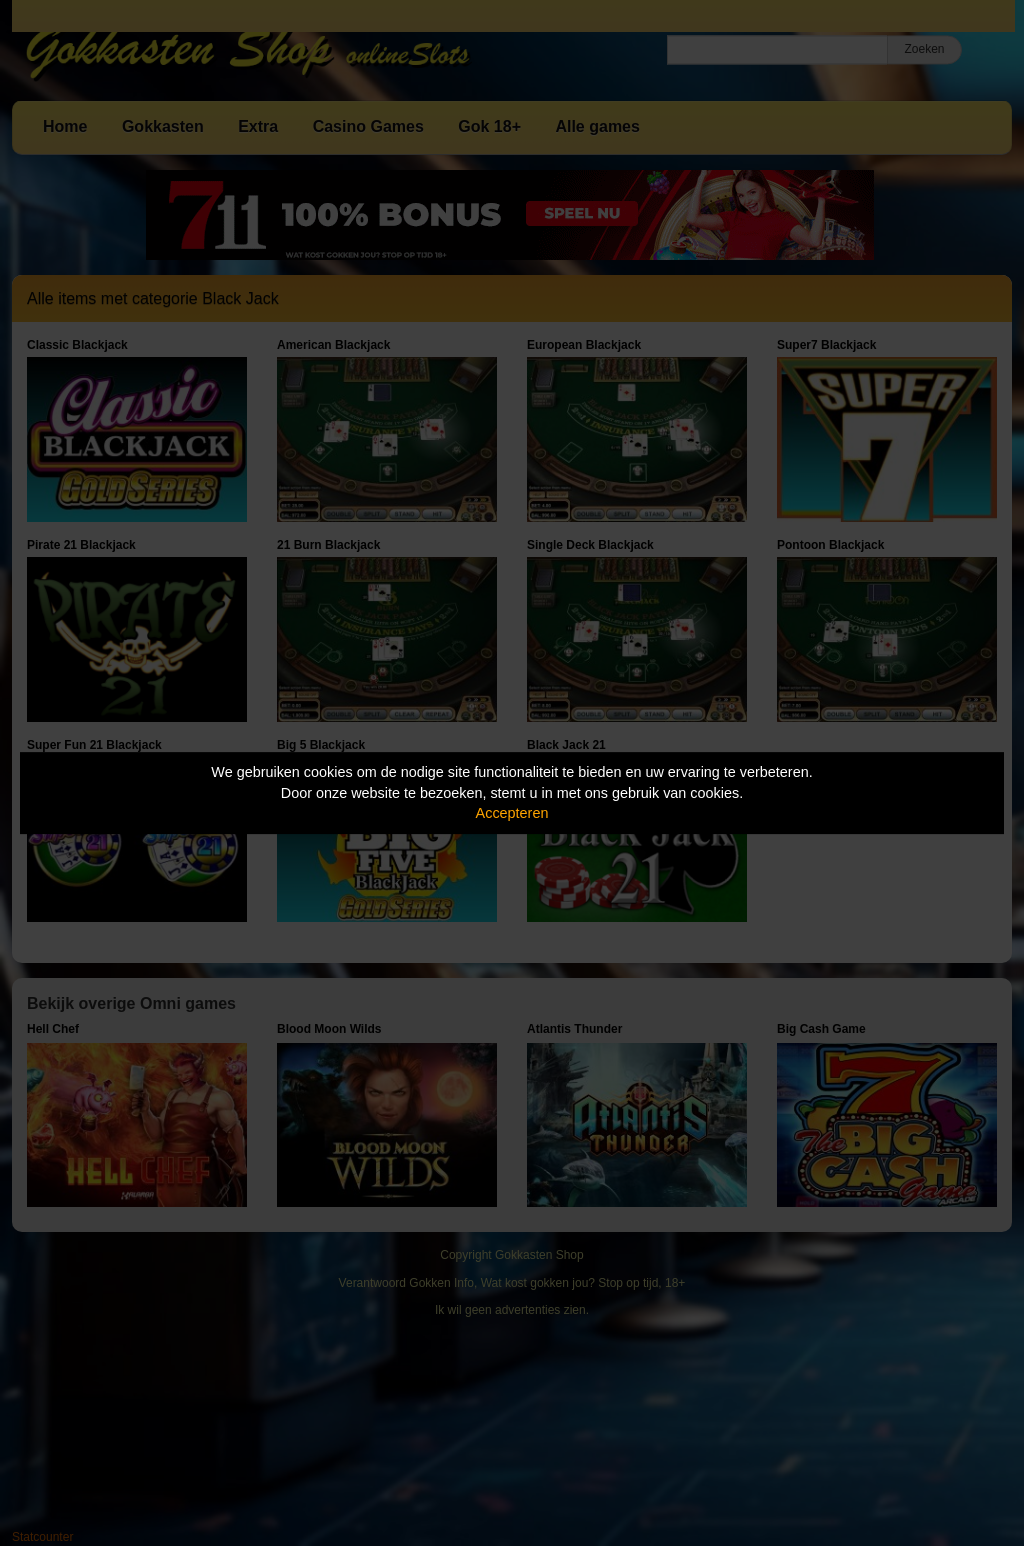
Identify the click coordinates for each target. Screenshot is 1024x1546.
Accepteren (512, 813)
